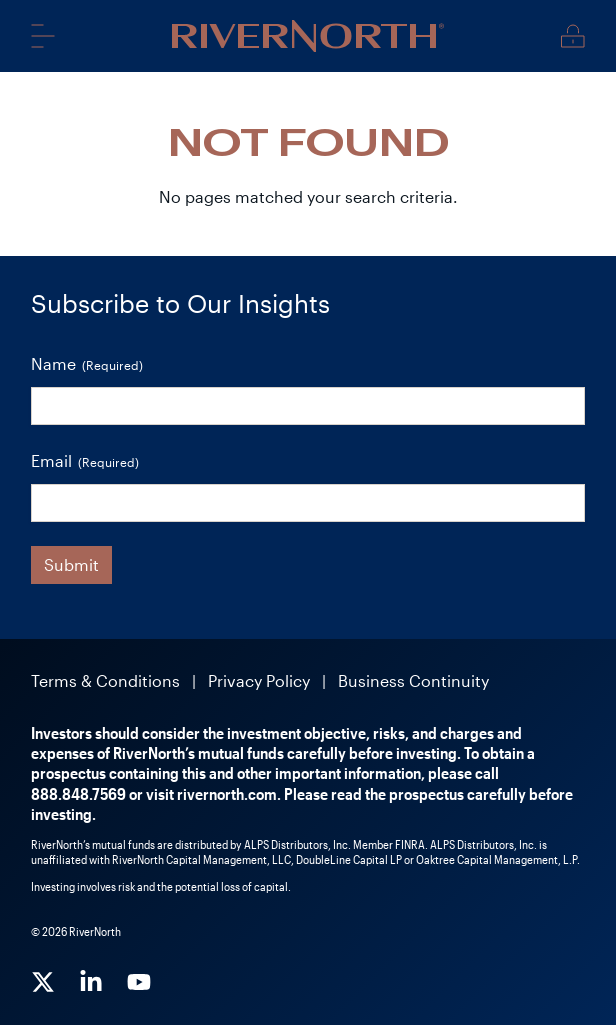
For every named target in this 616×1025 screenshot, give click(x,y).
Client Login (573, 36)
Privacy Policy (259, 680)
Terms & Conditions (105, 680)
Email (85, 461)
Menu (43, 35)
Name (87, 364)
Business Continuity (413, 680)
